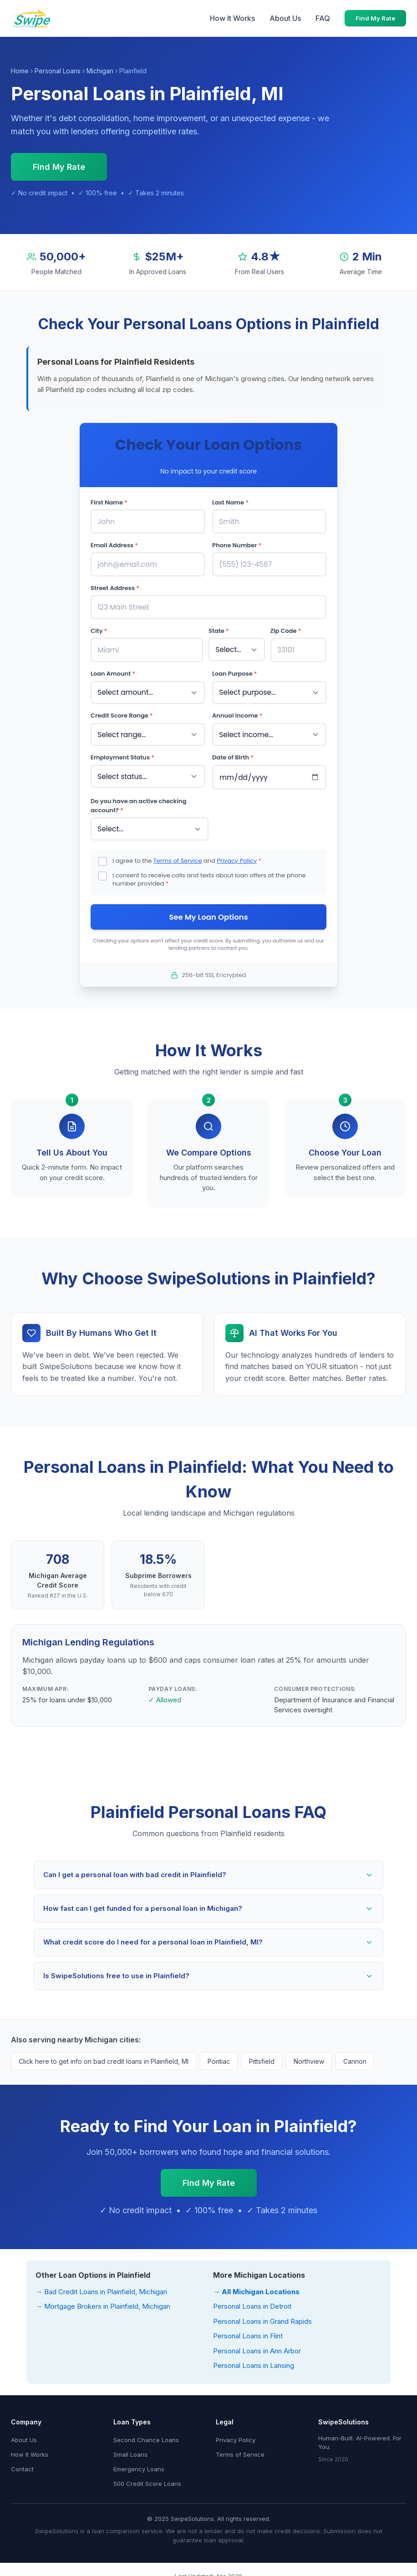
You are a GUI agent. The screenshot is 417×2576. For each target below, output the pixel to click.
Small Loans (130, 2449)
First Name (109, 502)
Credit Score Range (122, 712)
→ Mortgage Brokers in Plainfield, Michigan (103, 2301)
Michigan (99, 71)
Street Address (115, 586)
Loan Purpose (234, 671)
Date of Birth (233, 753)
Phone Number (236, 544)
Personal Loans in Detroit (252, 2301)
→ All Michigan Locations (256, 2286)
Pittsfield (262, 2056)
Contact (22, 2464)
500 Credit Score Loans (147, 2478)
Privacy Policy (237, 854)
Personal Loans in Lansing (253, 2361)
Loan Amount (113, 671)
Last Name (230, 502)
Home (20, 71)
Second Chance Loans (146, 2435)
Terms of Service (177, 854)
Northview (309, 2056)
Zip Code (285, 628)
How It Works (232, 18)
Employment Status (122, 753)
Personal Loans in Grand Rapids (262, 2316)
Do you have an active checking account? (138, 800)
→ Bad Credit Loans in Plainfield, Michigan (101, 2286)
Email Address (114, 544)
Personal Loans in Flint (248, 2331)
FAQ (322, 18)
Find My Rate (375, 18)
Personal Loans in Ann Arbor (257, 2346)
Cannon (354, 2056)
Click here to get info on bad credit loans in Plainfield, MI (103, 2056)
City (99, 628)
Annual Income (237, 712)
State (218, 628)
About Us (285, 18)
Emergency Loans (138, 2464)
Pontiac (219, 2056)
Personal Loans (58, 71)
